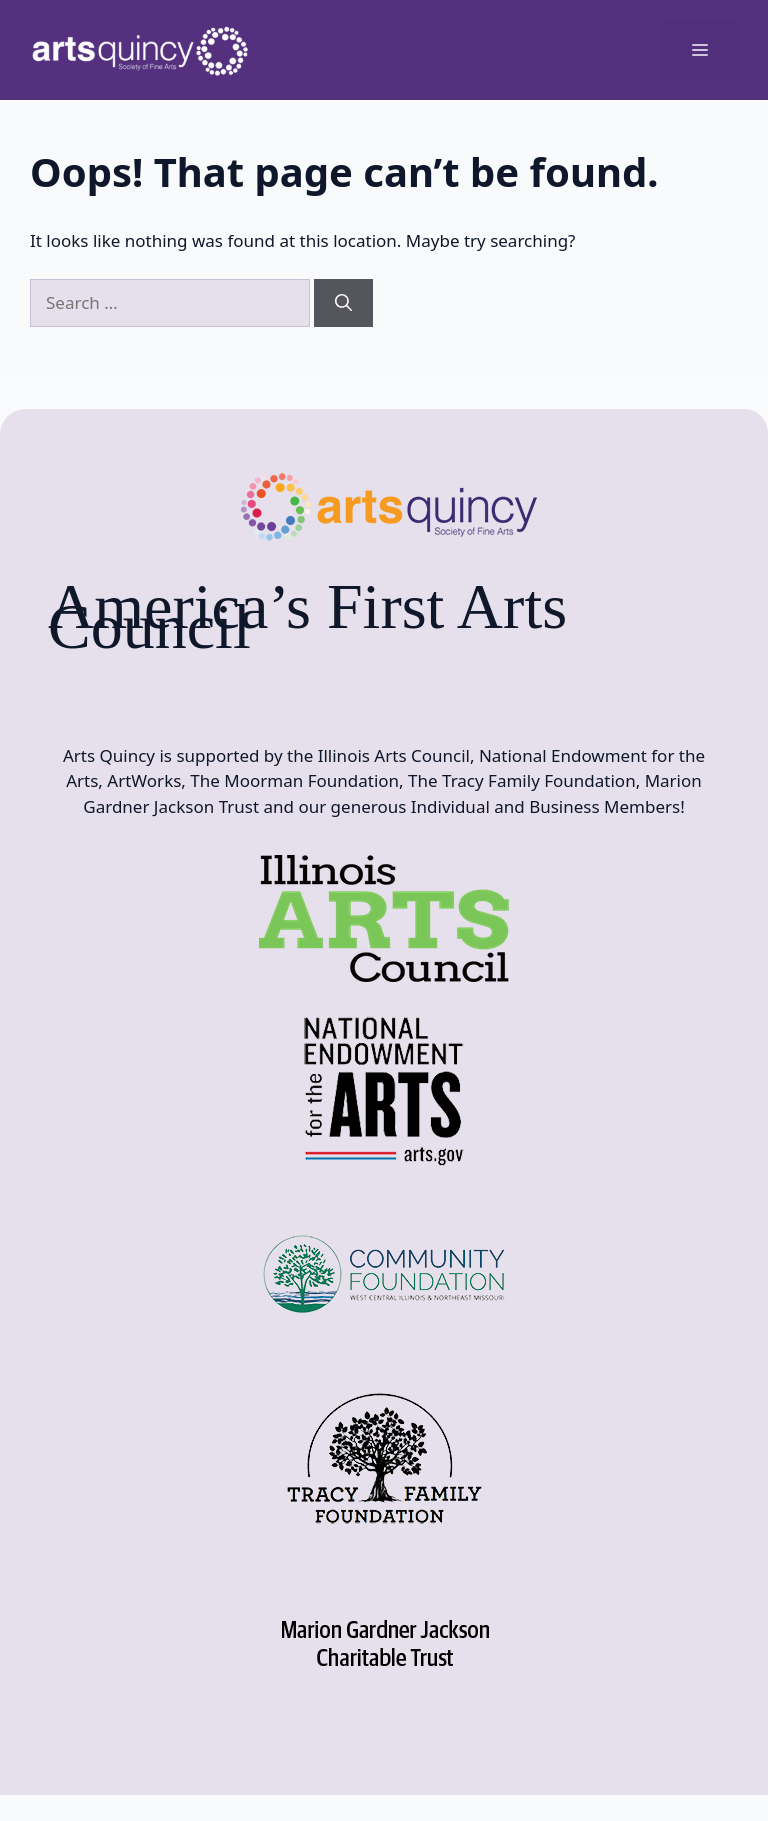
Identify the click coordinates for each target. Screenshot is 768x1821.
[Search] (343, 303)
